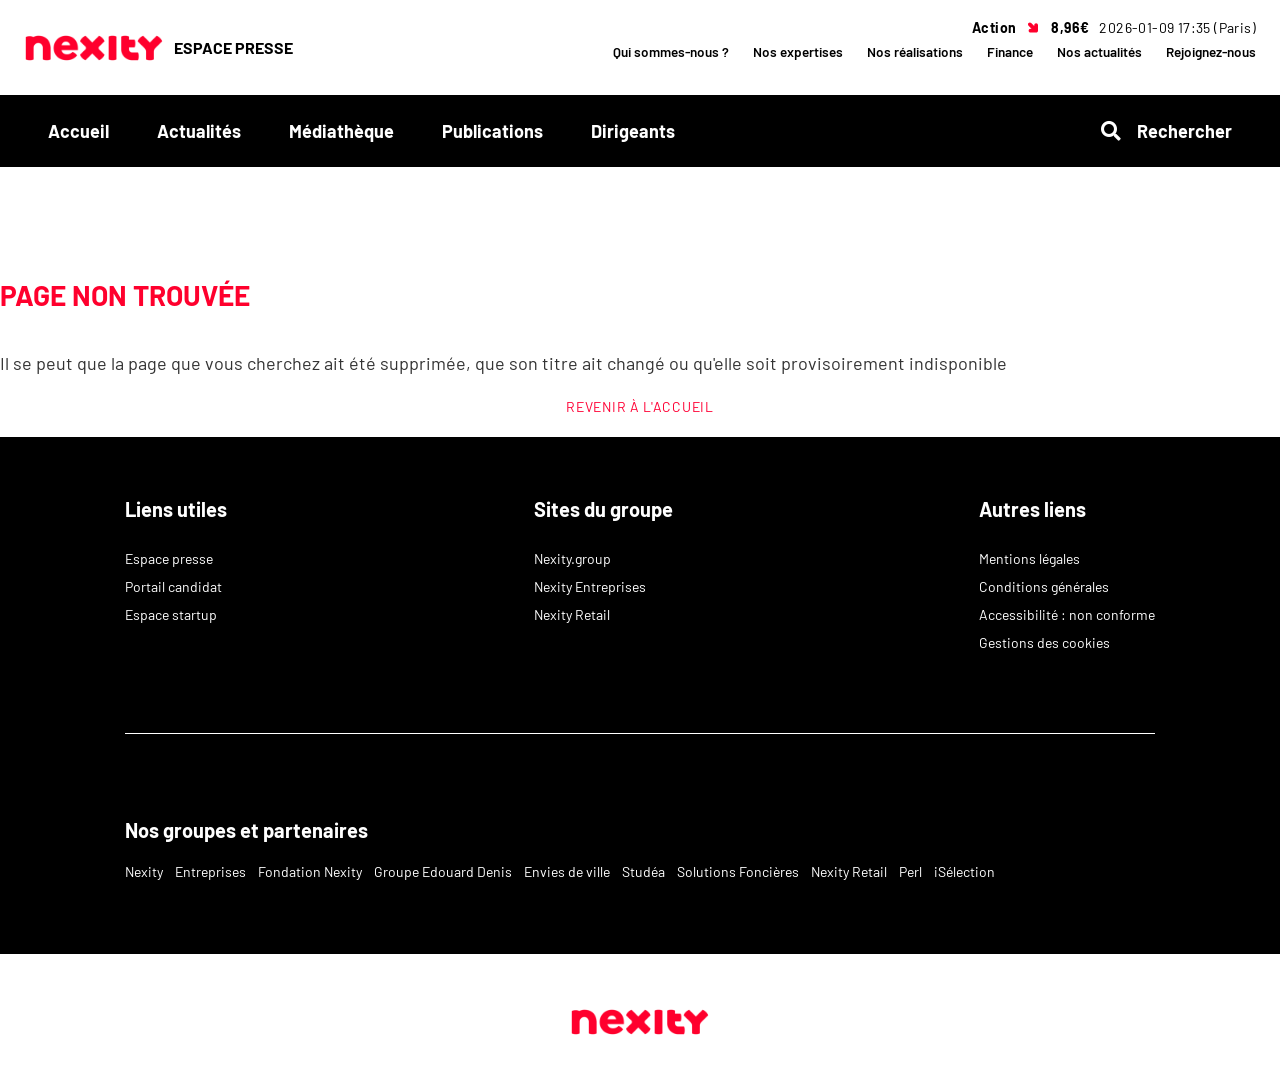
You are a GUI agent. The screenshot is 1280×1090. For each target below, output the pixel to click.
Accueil (78, 131)
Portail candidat (173, 586)
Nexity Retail (572, 614)
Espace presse (169, 558)
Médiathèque (341, 131)
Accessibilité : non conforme (1067, 614)
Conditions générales (1044, 586)
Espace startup (171, 614)
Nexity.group (572, 558)
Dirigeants (633, 131)
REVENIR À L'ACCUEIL (639, 406)
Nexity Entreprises (590, 586)
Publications (492, 131)
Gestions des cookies (1044, 642)
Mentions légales (1029, 558)
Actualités (199, 131)
